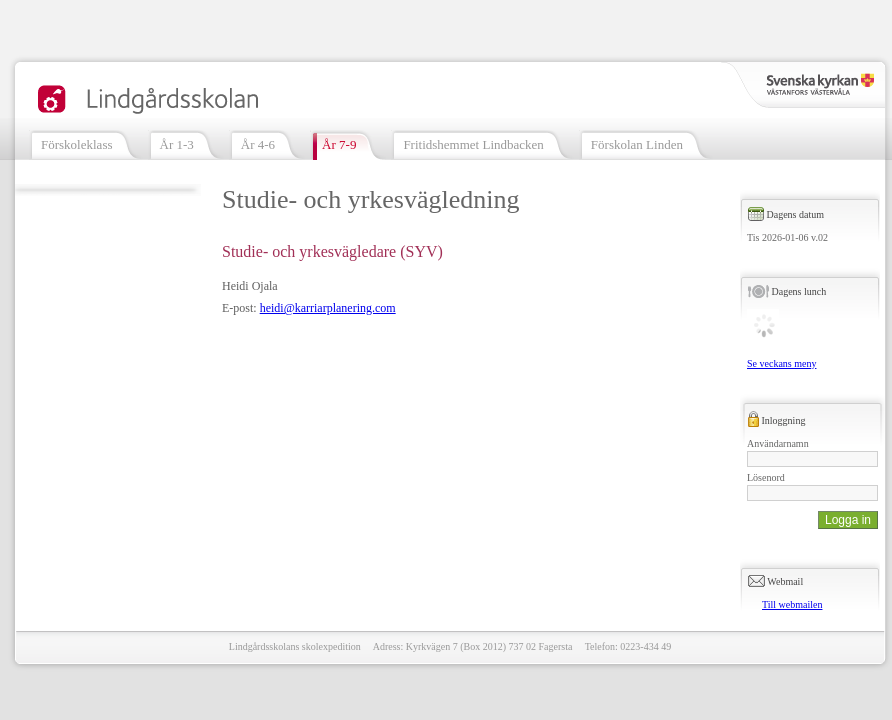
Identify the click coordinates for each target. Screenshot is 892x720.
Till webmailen (792, 604)
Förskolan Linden (637, 144)
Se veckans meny (781, 363)
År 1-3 (177, 144)
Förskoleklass (77, 144)
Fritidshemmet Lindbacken (473, 144)
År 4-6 (258, 144)
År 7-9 (339, 144)
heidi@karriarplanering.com (328, 308)
